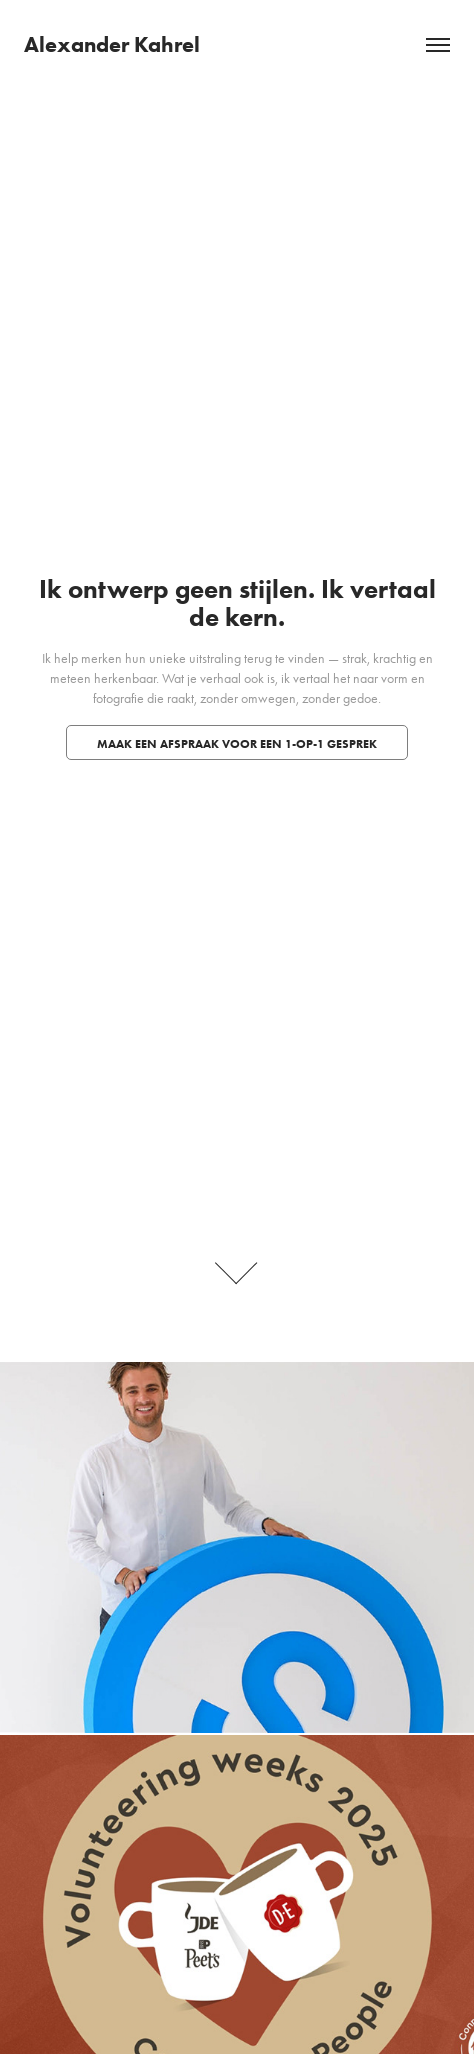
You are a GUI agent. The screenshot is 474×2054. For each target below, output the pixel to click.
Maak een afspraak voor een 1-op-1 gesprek (237, 743)
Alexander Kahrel (112, 44)
